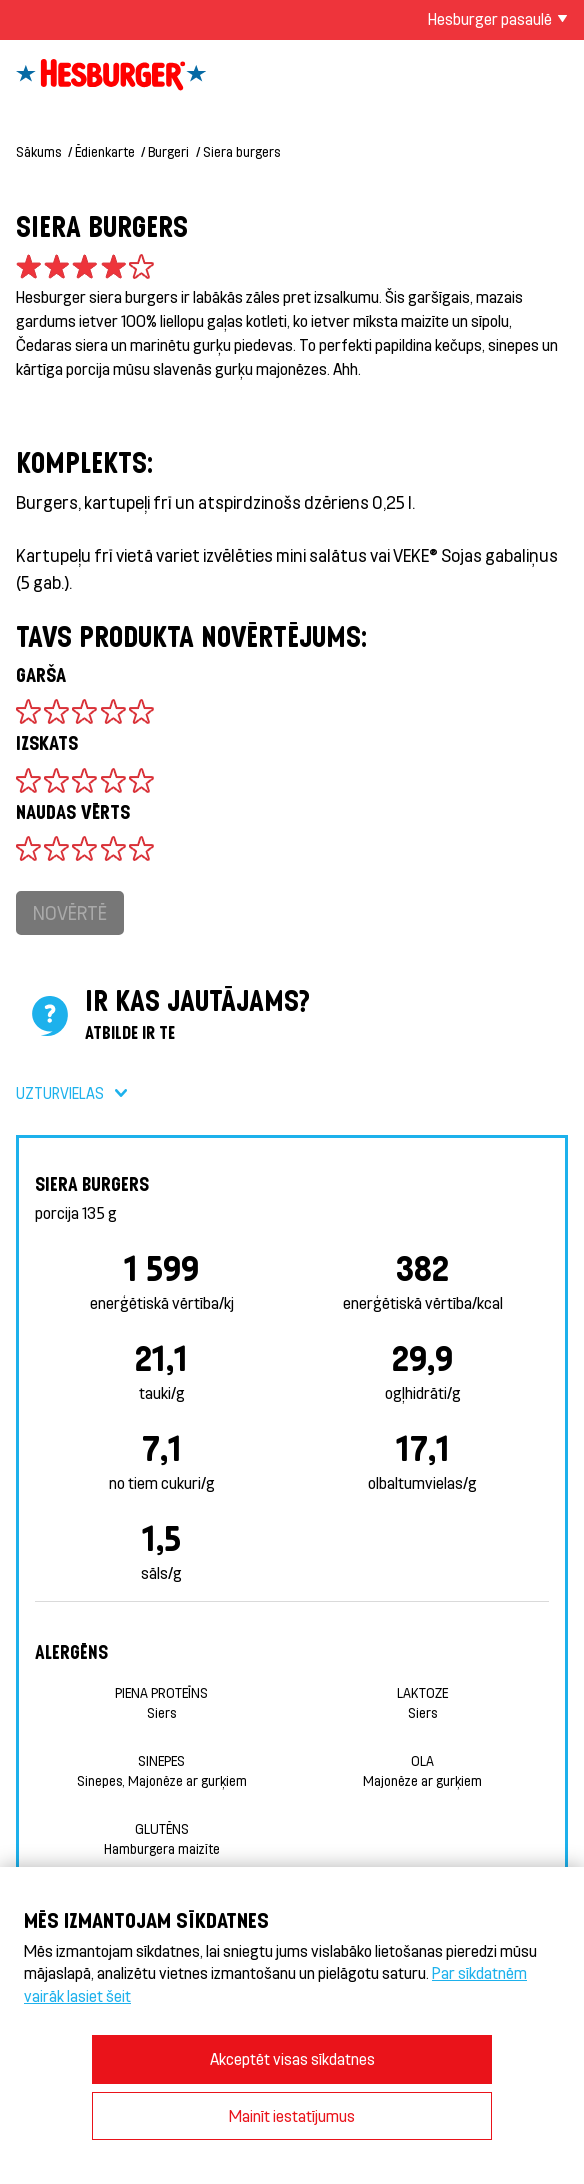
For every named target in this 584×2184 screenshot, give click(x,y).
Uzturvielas (60, 1093)
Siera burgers (241, 151)
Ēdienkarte (105, 151)
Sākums (38, 151)
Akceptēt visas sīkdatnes (292, 2058)
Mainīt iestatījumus (292, 2115)
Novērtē (70, 912)
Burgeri (168, 151)
